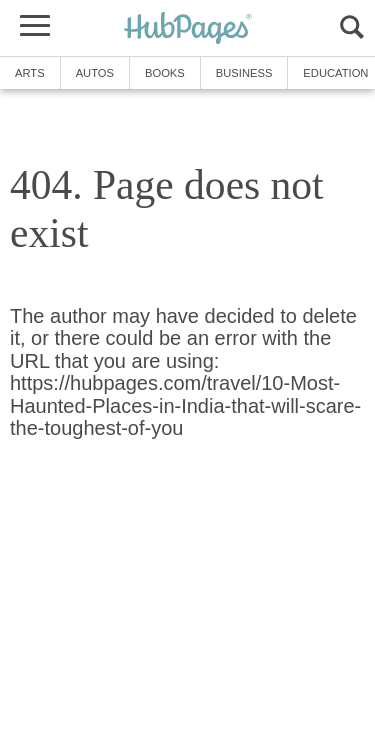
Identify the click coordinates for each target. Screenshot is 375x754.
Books (165, 73)
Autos (95, 73)
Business (244, 73)
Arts (30, 73)
